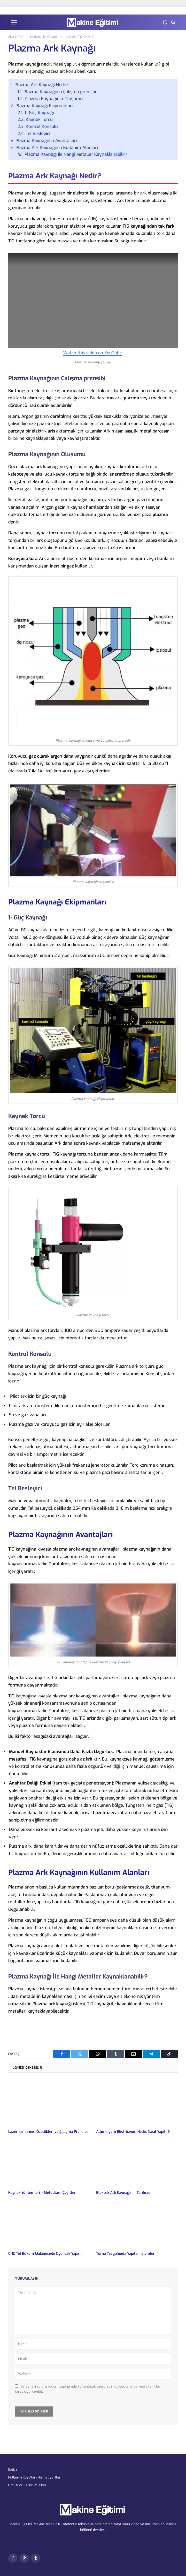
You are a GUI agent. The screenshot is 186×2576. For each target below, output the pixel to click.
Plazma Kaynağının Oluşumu (54, 99)
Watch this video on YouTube (92, 353)
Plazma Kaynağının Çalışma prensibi (59, 92)
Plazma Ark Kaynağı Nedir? (42, 85)
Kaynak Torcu (39, 119)
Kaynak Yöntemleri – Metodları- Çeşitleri (42, 2192)
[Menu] (14, 22)
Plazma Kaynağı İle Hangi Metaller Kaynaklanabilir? (75, 154)
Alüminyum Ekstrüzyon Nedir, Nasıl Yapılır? (133, 2131)
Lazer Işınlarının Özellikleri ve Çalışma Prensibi (48, 2131)
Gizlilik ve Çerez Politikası (27, 2485)
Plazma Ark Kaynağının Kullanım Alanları (57, 147)
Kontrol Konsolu (42, 126)
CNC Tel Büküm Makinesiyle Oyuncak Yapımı (45, 2253)
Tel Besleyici (38, 133)
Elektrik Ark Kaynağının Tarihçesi (124, 2192)
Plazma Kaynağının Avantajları (46, 140)
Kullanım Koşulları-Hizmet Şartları (34, 2477)
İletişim (13, 2469)
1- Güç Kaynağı (39, 113)
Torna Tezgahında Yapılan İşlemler (125, 2253)
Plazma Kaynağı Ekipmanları (44, 106)
